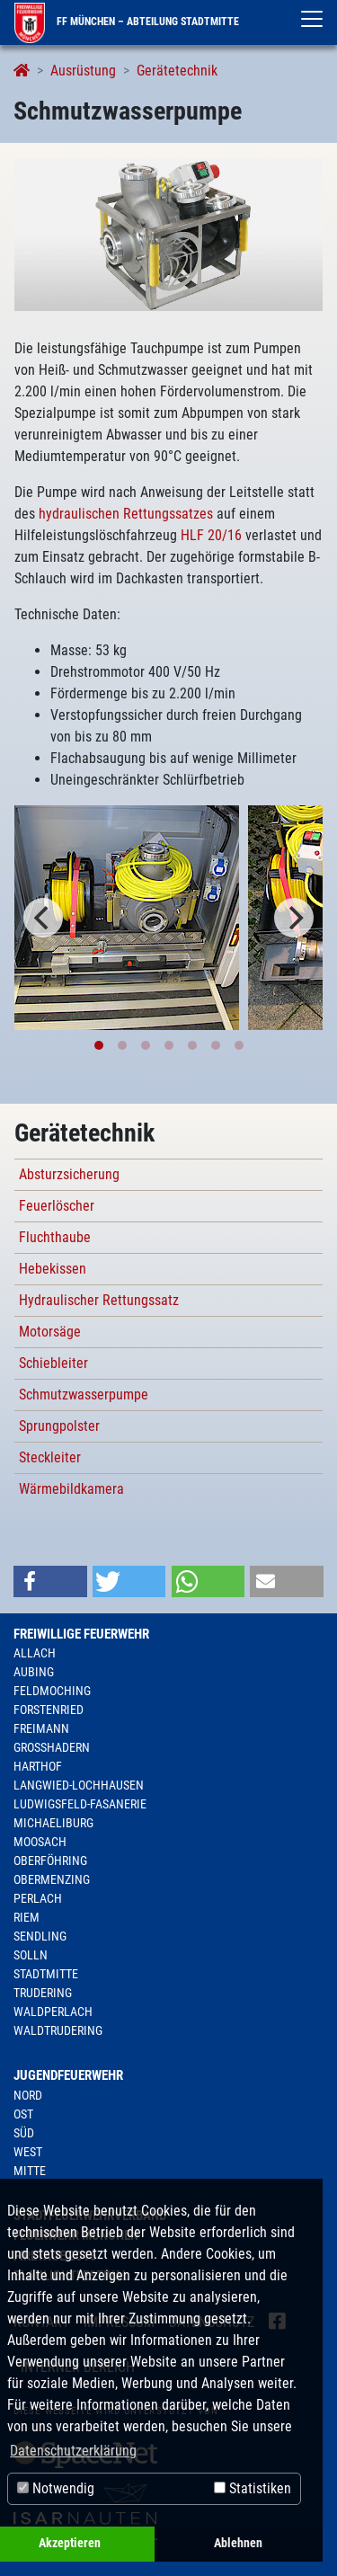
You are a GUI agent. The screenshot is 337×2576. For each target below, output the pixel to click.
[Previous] (43, 917)
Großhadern (51, 1747)
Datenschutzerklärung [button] (73, 2450)
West (27, 2152)
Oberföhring (50, 1860)
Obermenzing (51, 1879)
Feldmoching (52, 1690)
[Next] (294, 917)
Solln (30, 1955)
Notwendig (55, 2488)
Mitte (29, 2170)
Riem (26, 1917)
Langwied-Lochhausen (78, 1785)
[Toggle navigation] (312, 19)
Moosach (40, 1841)
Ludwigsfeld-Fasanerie (79, 1804)
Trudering (42, 1992)
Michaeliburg (53, 1823)
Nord (27, 2095)
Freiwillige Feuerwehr (81, 1634)
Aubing (33, 1672)
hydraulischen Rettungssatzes (126, 513)
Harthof (37, 1766)
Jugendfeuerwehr (68, 2075)
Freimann (41, 1728)
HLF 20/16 (211, 535)
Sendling (40, 1936)
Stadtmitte (45, 1974)
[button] (50, 1581)
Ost (23, 2114)
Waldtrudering (57, 2030)
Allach (34, 1653)
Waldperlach (53, 2011)
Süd (23, 2133)
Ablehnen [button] (238, 2543)
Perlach (37, 1898)
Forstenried (48, 1709)
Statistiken (252, 2488)
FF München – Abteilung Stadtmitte (126, 21)
